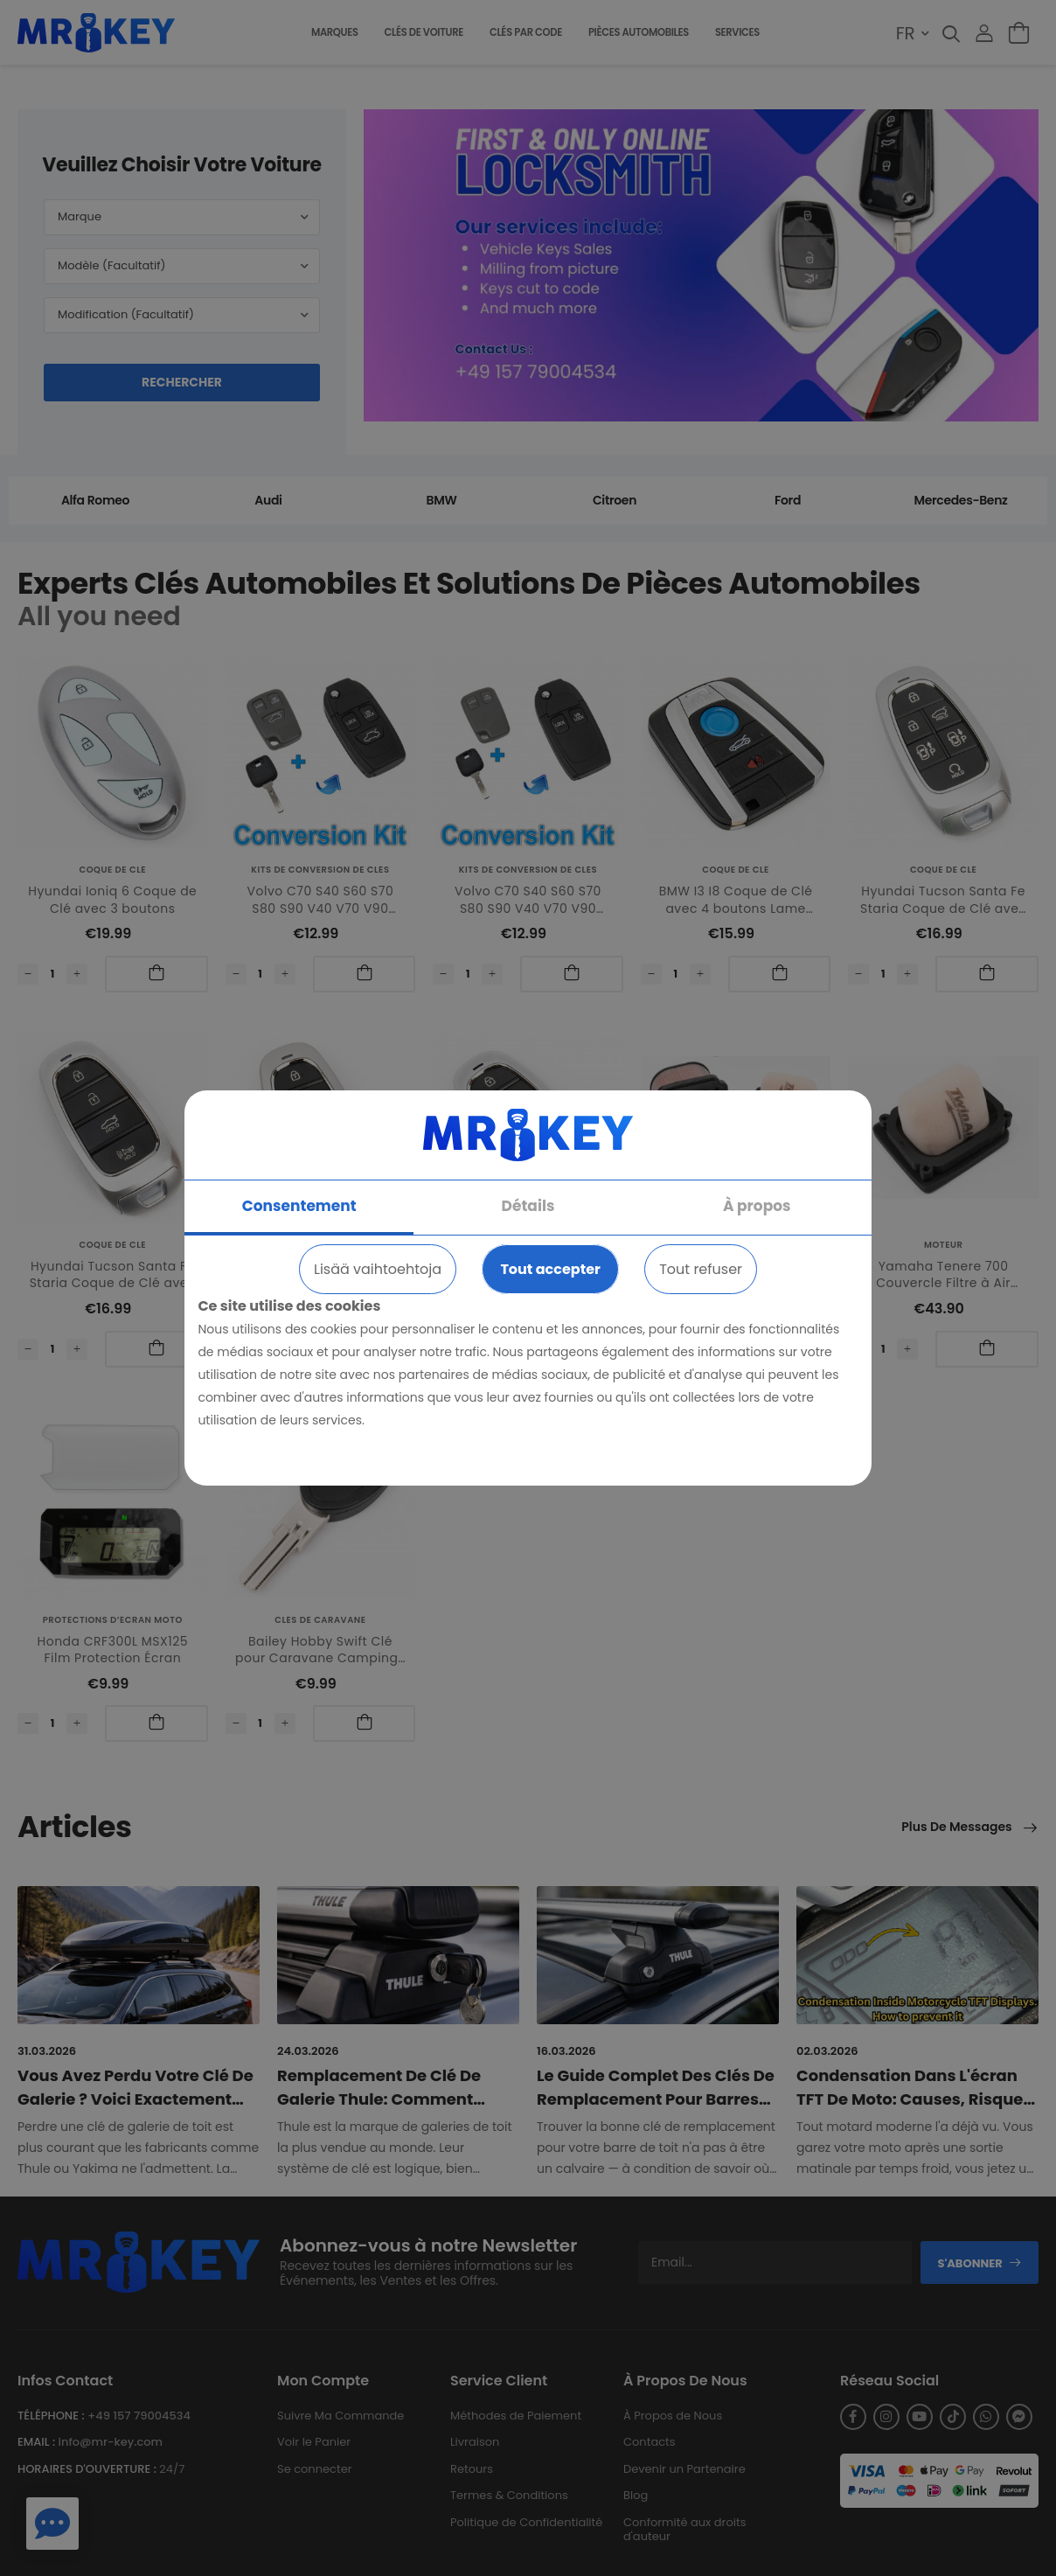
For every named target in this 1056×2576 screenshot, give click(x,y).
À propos (757, 1205)
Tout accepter (550, 1269)
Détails (528, 1205)
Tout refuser (700, 1269)
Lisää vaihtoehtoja (377, 1269)
